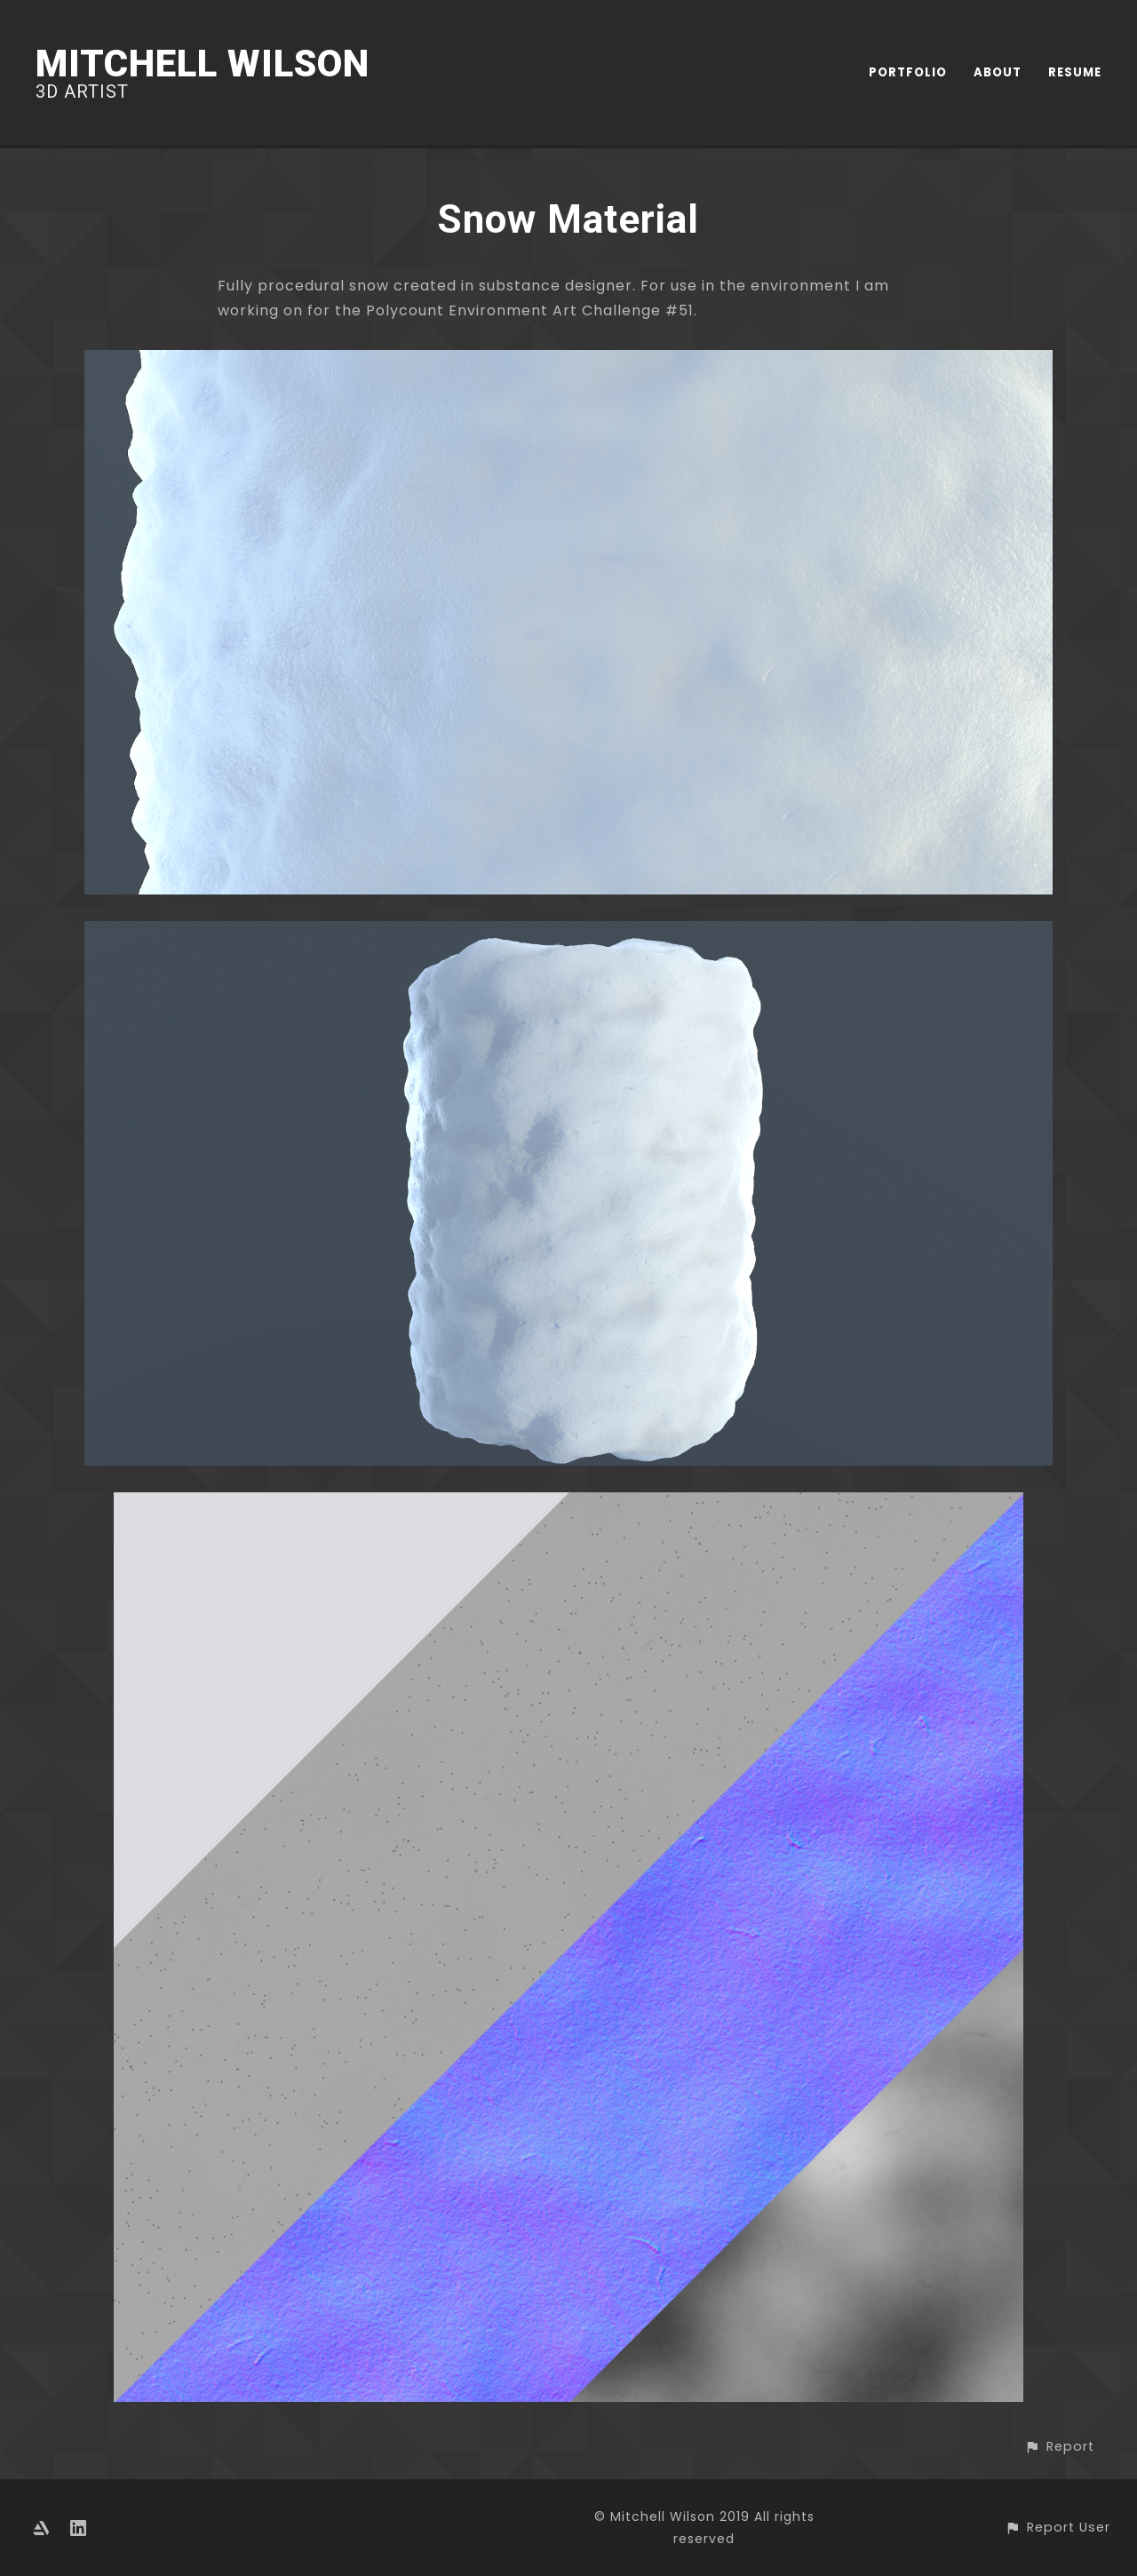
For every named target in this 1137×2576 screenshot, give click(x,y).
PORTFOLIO (908, 72)
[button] (1059, 2447)
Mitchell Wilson (203, 63)
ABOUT (998, 72)
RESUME (1074, 72)
